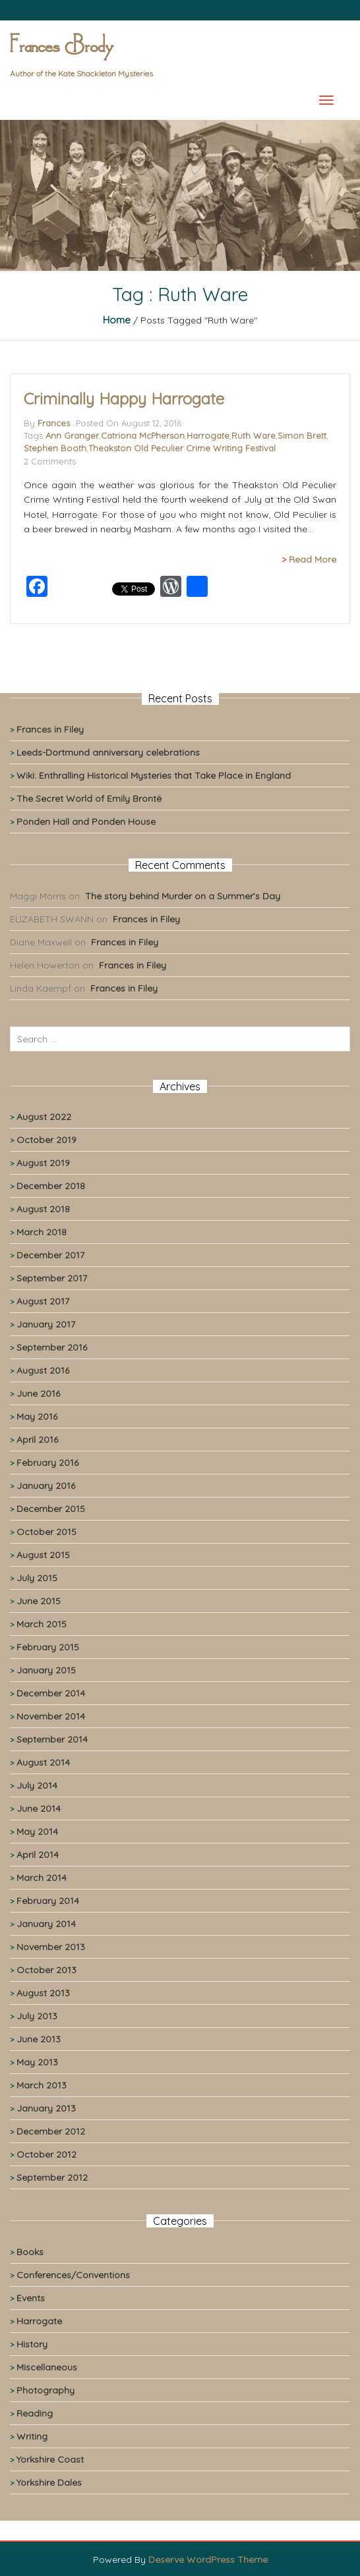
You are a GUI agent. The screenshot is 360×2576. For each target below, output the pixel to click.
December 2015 (50, 1509)
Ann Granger (72, 435)
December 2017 (50, 1255)
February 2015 (47, 1647)
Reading (34, 2413)
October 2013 (46, 1970)
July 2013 (36, 2016)
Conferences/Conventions (73, 2275)
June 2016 (38, 1393)
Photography (45, 2390)
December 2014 (50, 1693)
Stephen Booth (55, 448)
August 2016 (42, 1370)
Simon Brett (302, 435)
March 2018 (41, 1232)
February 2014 (47, 1901)
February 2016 (47, 1463)
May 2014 (37, 1831)
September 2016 (51, 1347)
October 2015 (46, 1532)
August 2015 (43, 1555)
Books (30, 2252)
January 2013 (46, 2108)
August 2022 (43, 1117)
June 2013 (38, 2039)
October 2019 (46, 1140)
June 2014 (38, 1808)
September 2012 (52, 2177)
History (31, 2344)
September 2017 (51, 1278)
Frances (54, 423)
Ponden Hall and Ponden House (86, 821)
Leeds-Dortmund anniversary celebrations (108, 752)
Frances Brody (61, 47)
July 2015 (36, 1578)
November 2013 (50, 1947)
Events (30, 2298)
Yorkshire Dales (49, 2482)
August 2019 (43, 1163)
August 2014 (43, 1762)
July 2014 (36, 1785)
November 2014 (50, 1716)
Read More (312, 559)
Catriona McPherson (143, 435)
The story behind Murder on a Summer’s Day (182, 896)
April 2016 (37, 1439)
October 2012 (46, 2154)
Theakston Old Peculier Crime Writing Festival (182, 448)
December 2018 (50, 1186)
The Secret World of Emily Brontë (89, 798)
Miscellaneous (46, 2367)
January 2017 (45, 1324)
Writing (31, 2436)
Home (117, 320)
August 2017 (42, 1301)
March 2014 (41, 1878)
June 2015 (38, 1601)
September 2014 (52, 1739)
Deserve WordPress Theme (208, 2559)
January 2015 (46, 1670)
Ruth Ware (253, 435)
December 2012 (50, 2131)
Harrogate (208, 435)
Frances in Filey (50, 729)
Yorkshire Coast (50, 2459)
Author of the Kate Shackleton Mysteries (81, 73)
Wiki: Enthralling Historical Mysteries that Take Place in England (153, 775)
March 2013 (41, 2085)
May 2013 (37, 2062)
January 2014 (46, 1924)
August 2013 (43, 1993)
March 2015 (41, 1624)
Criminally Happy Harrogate (124, 398)
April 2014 (37, 1855)
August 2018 (43, 1209)
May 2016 (36, 1416)
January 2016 (45, 1486)
